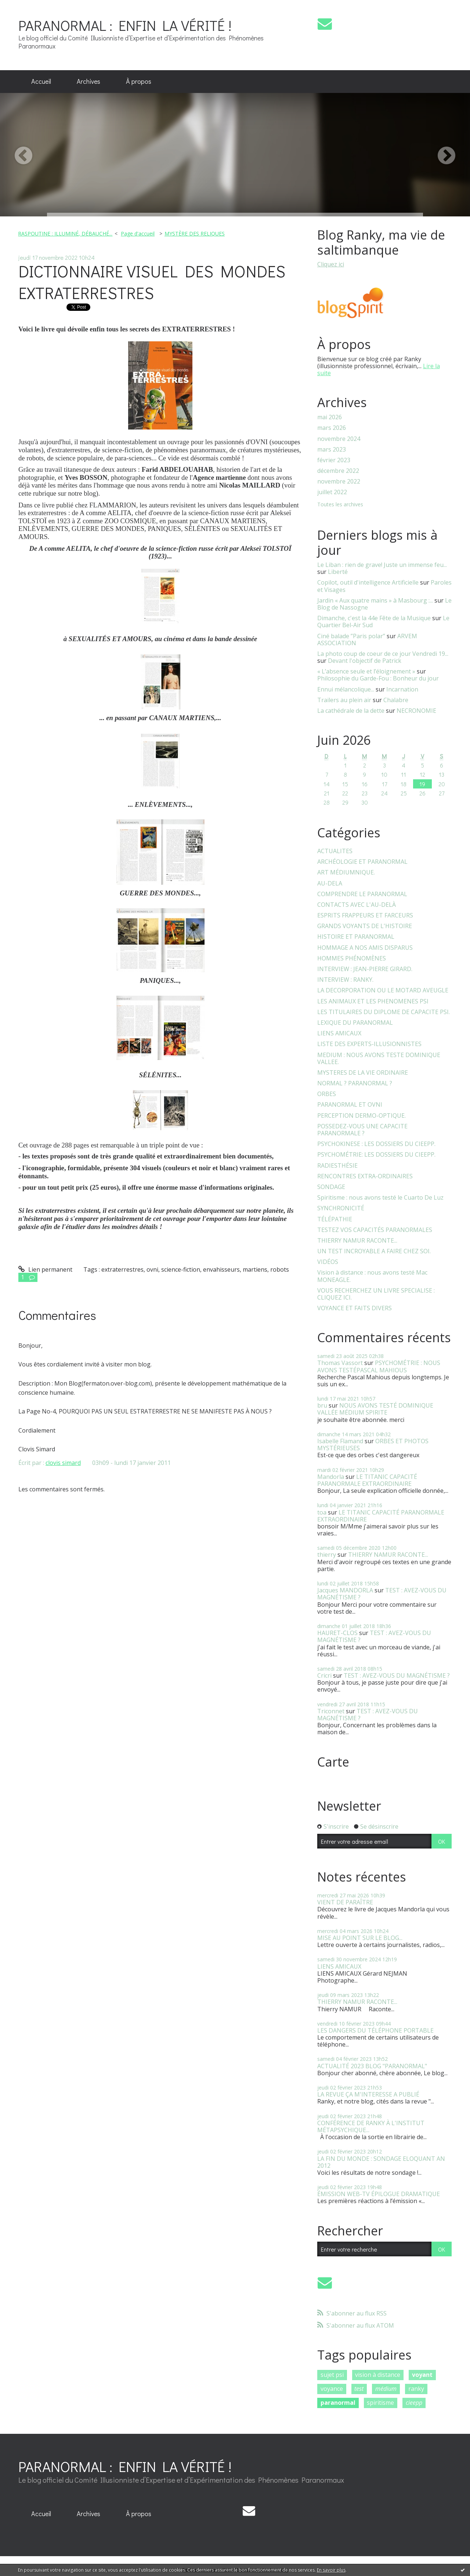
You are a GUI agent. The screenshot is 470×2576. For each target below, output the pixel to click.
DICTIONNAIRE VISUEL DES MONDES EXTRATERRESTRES (151, 281)
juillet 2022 (332, 492)
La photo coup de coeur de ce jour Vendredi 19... (382, 654)
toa (321, 1512)
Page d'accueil (138, 233)
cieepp (414, 2403)
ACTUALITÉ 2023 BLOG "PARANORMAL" (372, 2066)
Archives (88, 81)
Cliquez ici (330, 264)
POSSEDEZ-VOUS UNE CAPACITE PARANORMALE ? (362, 1130)
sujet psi (332, 2375)
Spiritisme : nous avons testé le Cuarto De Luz (380, 1197)
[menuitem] (41, 81)
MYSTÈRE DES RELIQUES (194, 233)
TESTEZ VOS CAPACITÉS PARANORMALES (374, 1229)
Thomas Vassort (340, 1363)
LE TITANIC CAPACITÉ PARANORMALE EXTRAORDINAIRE (367, 1480)
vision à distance (377, 2375)
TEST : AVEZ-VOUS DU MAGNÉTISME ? (374, 1636)
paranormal (338, 2403)
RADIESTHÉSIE (337, 1165)
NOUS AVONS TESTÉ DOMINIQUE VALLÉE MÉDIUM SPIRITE (375, 1408)
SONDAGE (331, 1186)
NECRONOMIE (416, 711)
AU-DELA (329, 883)
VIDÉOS (327, 1261)
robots (279, 1269)
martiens (255, 1269)
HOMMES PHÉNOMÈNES (351, 958)
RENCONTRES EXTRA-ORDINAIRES (365, 1176)
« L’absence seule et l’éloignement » (366, 671)
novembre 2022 (338, 481)
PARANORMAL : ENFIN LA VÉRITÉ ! (124, 25)
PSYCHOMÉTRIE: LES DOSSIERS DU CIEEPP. (376, 1154)
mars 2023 (331, 449)
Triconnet (330, 1711)
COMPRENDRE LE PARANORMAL (362, 894)
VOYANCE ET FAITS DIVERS (354, 1308)
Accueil (41, 81)
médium (386, 2389)
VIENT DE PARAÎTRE (345, 1902)
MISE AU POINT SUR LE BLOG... (359, 1938)
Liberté (338, 572)
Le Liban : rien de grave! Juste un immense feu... (382, 565)
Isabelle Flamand (340, 1441)
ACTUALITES (334, 851)
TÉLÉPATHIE (334, 1219)
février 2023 (333, 460)
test (359, 2389)
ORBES (326, 1094)
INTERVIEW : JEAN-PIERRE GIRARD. (364, 969)
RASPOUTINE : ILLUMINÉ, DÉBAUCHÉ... (65, 233)
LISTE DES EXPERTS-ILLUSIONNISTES (369, 1044)
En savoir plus (331, 2570)
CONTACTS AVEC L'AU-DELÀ (356, 904)
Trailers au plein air (344, 700)
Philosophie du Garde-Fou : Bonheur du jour (378, 678)
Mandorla (330, 1477)
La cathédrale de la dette (350, 711)
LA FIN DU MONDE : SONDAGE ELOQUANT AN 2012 (381, 2162)
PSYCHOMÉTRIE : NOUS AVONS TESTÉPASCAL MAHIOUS (378, 1366)
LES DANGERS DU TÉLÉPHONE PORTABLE (375, 2030)
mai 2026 (329, 417)
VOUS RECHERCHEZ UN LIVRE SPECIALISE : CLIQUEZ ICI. (376, 1294)
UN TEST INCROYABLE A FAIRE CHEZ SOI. (374, 1251)
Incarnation (402, 689)
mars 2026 (331, 427)
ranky (416, 2389)
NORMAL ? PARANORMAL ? (354, 1083)
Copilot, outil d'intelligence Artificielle (368, 582)
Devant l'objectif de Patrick (364, 661)
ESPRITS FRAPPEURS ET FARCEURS (365, 915)
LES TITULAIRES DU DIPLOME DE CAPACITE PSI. (383, 1012)
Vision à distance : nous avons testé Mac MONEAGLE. (372, 1276)
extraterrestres (122, 1269)
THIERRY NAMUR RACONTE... (357, 1240)
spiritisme (380, 2403)
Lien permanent (45, 1269)
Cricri (324, 1675)
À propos (138, 81)
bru (322, 1405)
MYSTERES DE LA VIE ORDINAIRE (362, 1072)
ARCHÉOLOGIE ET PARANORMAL (362, 861)
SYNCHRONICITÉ (340, 1208)
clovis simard (63, 1463)
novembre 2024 (338, 438)
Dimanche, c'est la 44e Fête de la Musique (374, 618)
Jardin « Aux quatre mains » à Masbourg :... (375, 600)
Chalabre (395, 700)
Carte (333, 1761)
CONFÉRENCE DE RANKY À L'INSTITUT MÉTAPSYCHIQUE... (370, 2126)
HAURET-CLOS (337, 1633)
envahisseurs (221, 1269)
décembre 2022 (338, 470)
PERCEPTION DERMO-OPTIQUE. (361, 1115)
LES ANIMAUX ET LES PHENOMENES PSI (373, 1001)
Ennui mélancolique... (345, 689)
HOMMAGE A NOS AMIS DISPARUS (365, 947)
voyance (332, 2389)
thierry (326, 1555)
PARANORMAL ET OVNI (349, 1104)
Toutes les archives (340, 505)
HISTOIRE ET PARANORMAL (355, 936)
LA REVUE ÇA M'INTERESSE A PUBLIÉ (368, 2094)
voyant (422, 2375)
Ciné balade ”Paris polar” (351, 636)
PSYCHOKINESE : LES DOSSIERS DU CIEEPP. (376, 1143)
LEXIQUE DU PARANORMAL (355, 1022)
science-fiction (180, 1269)
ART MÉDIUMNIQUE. (346, 872)
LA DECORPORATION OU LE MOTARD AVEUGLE (382, 990)
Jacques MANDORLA (345, 1590)
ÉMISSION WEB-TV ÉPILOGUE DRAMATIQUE (378, 2194)
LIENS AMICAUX (339, 1033)
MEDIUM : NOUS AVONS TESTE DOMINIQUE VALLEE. (378, 1059)
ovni (152, 1269)
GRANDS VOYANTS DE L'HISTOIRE (364, 926)
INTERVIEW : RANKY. (345, 979)
